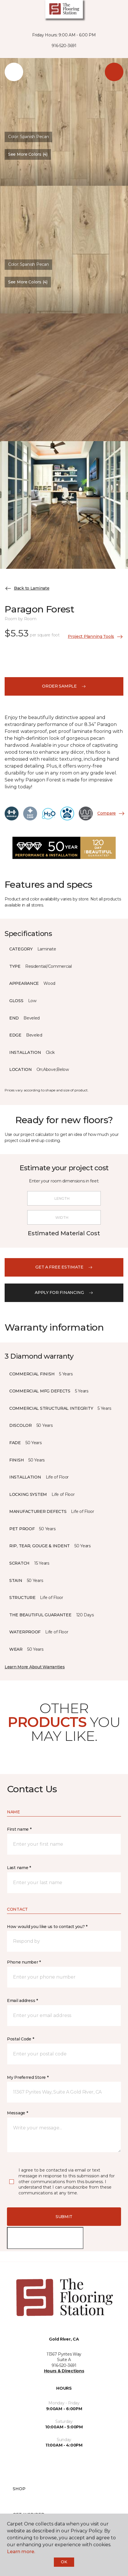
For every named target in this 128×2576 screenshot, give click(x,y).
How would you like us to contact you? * (47, 1927)
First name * (19, 1829)
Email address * (22, 2001)
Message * (17, 2113)
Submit (64, 2216)
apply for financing (64, 1292)
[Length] (64, 1198)
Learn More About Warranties (35, 1666)
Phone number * (24, 1962)
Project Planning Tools (95, 636)
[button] (120, 11)
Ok (64, 2561)
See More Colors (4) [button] (27, 154)
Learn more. (21, 2551)
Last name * (19, 1868)
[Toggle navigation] (8, 11)
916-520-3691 (64, 45)
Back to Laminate (27, 588)
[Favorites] (123, 11)
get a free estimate (64, 1267)
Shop (19, 2488)
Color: (28, 136)
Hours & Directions (64, 2370)
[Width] (64, 1217)
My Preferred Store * (27, 2077)
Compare (111, 813)
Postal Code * (20, 2039)
